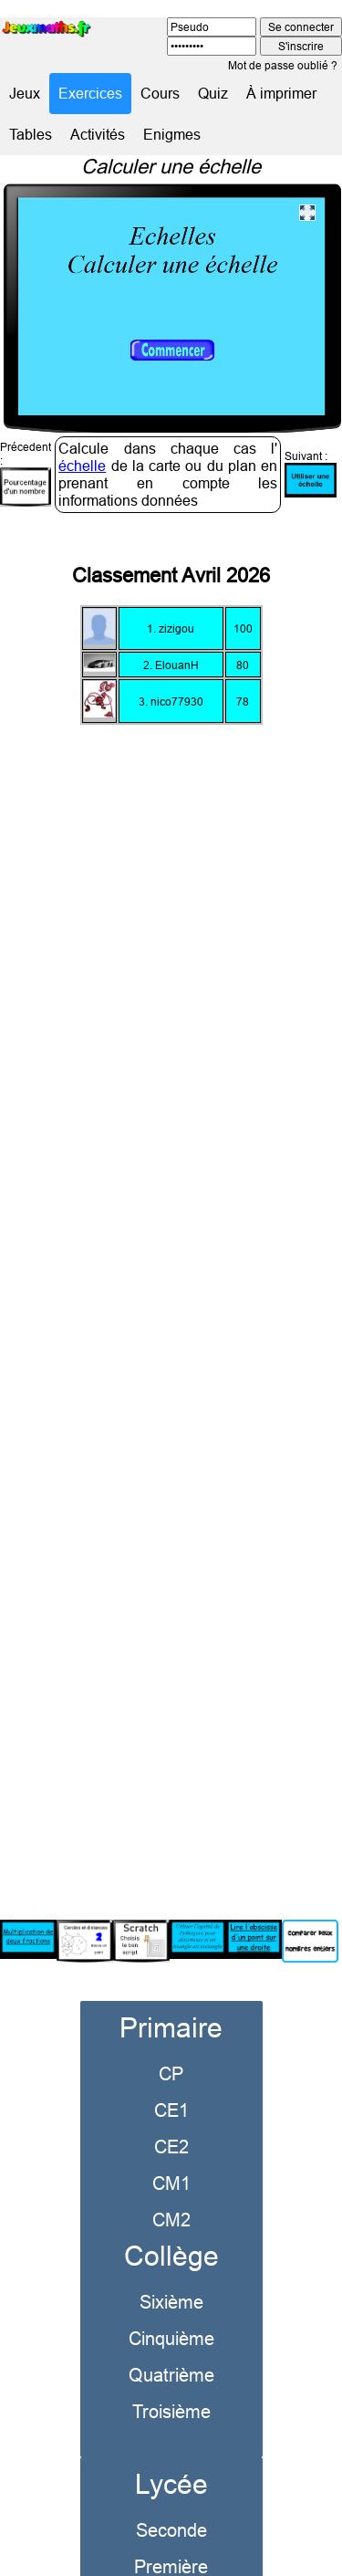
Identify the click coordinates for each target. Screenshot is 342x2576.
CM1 (171, 2150)
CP (171, 2040)
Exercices (90, 93)
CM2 (171, 2186)
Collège (171, 2223)
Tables (30, 134)
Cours (160, 93)
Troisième (171, 2378)
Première (171, 2533)
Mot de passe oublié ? (282, 65)
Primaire (171, 1995)
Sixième (171, 2268)
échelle (82, 432)
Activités (97, 134)
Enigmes (172, 134)
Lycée (171, 2451)
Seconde (171, 2497)
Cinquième (171, 2305)
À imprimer (281, 93)
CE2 (171, 2113)
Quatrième (171, 2341)
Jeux (24, 93)
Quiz (213, 93)
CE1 (171, 2077)
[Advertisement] (171, 1280)
